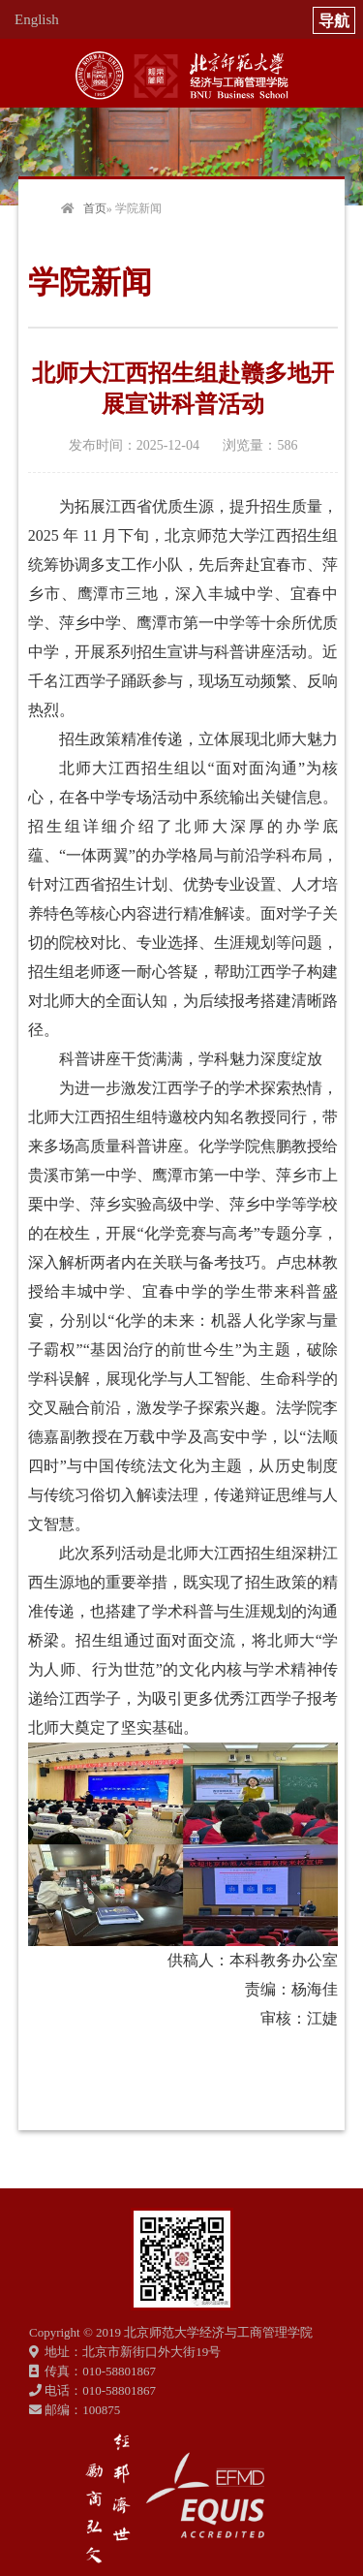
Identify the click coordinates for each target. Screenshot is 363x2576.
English (37, 19)
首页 (94, 208)
